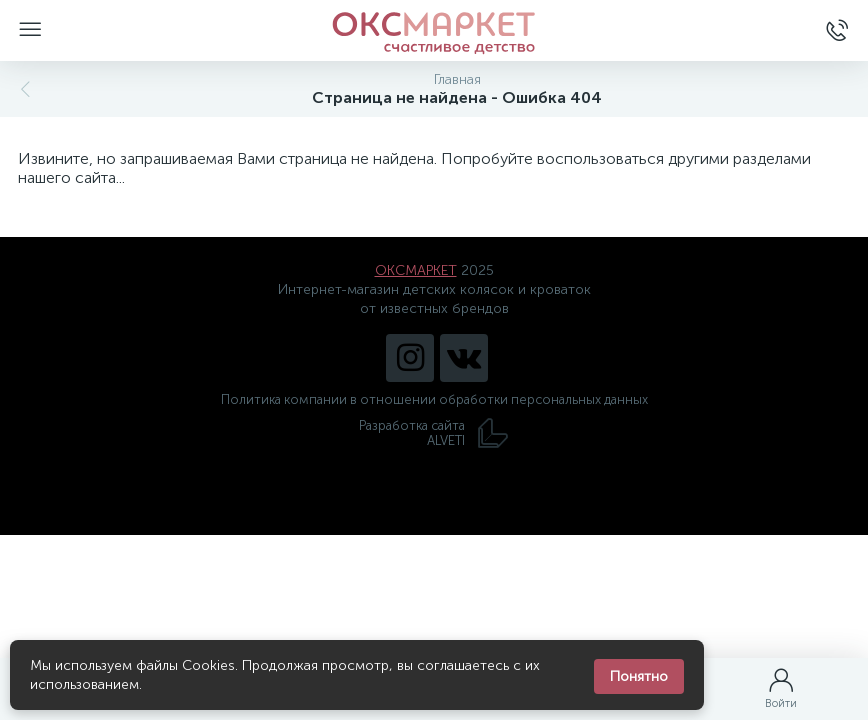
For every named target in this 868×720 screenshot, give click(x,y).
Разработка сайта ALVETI (434, 433)
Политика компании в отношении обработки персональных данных (434, 399)
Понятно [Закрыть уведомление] (639, 676)
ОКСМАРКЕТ (416, 270)
